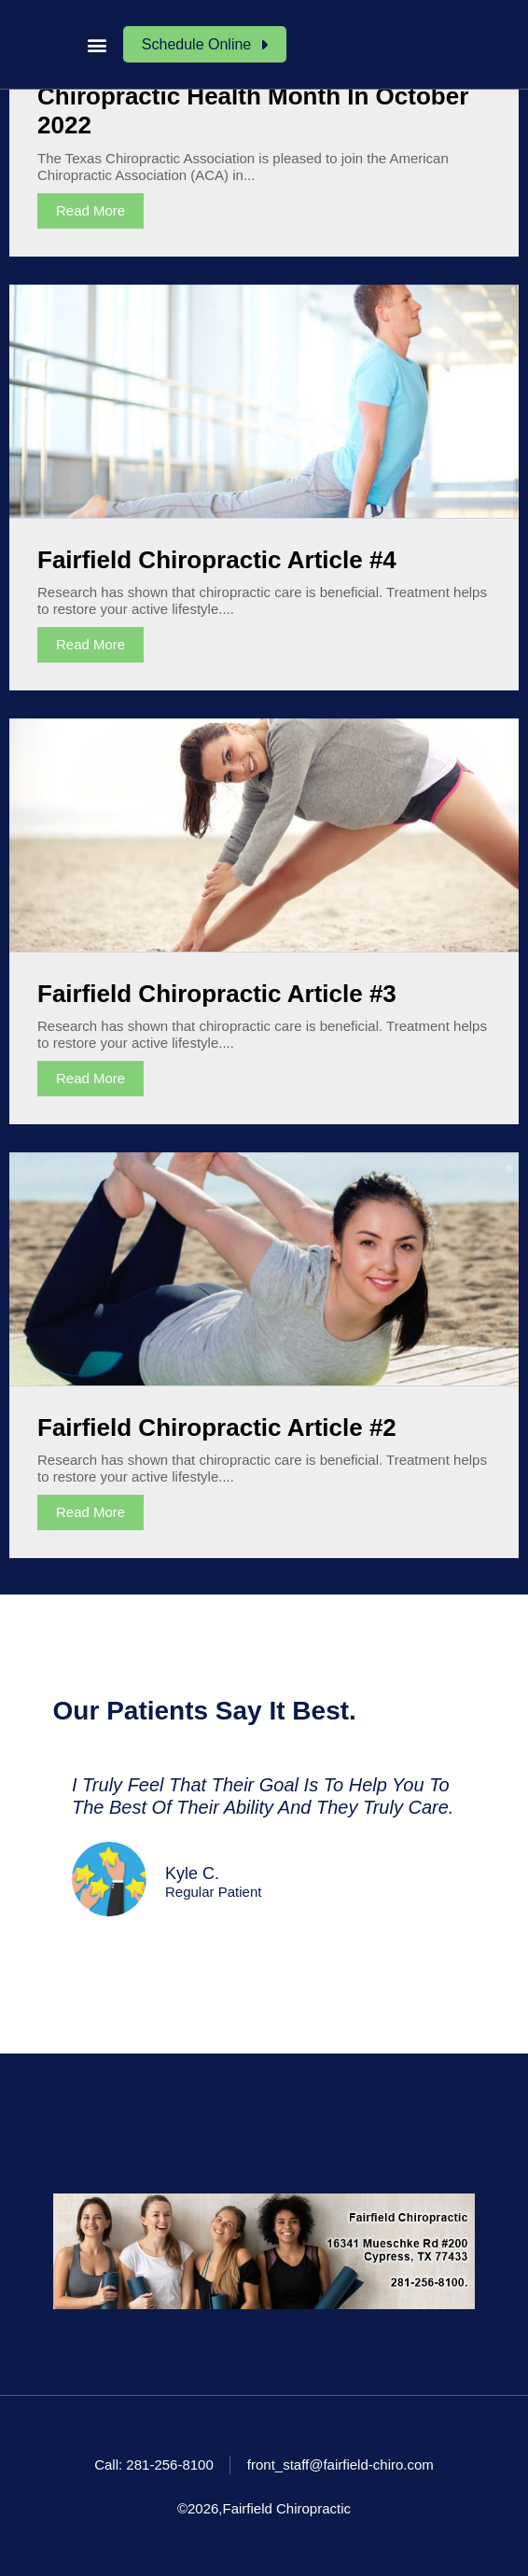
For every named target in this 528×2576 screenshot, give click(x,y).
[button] (96, 44)
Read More (90, 210)
